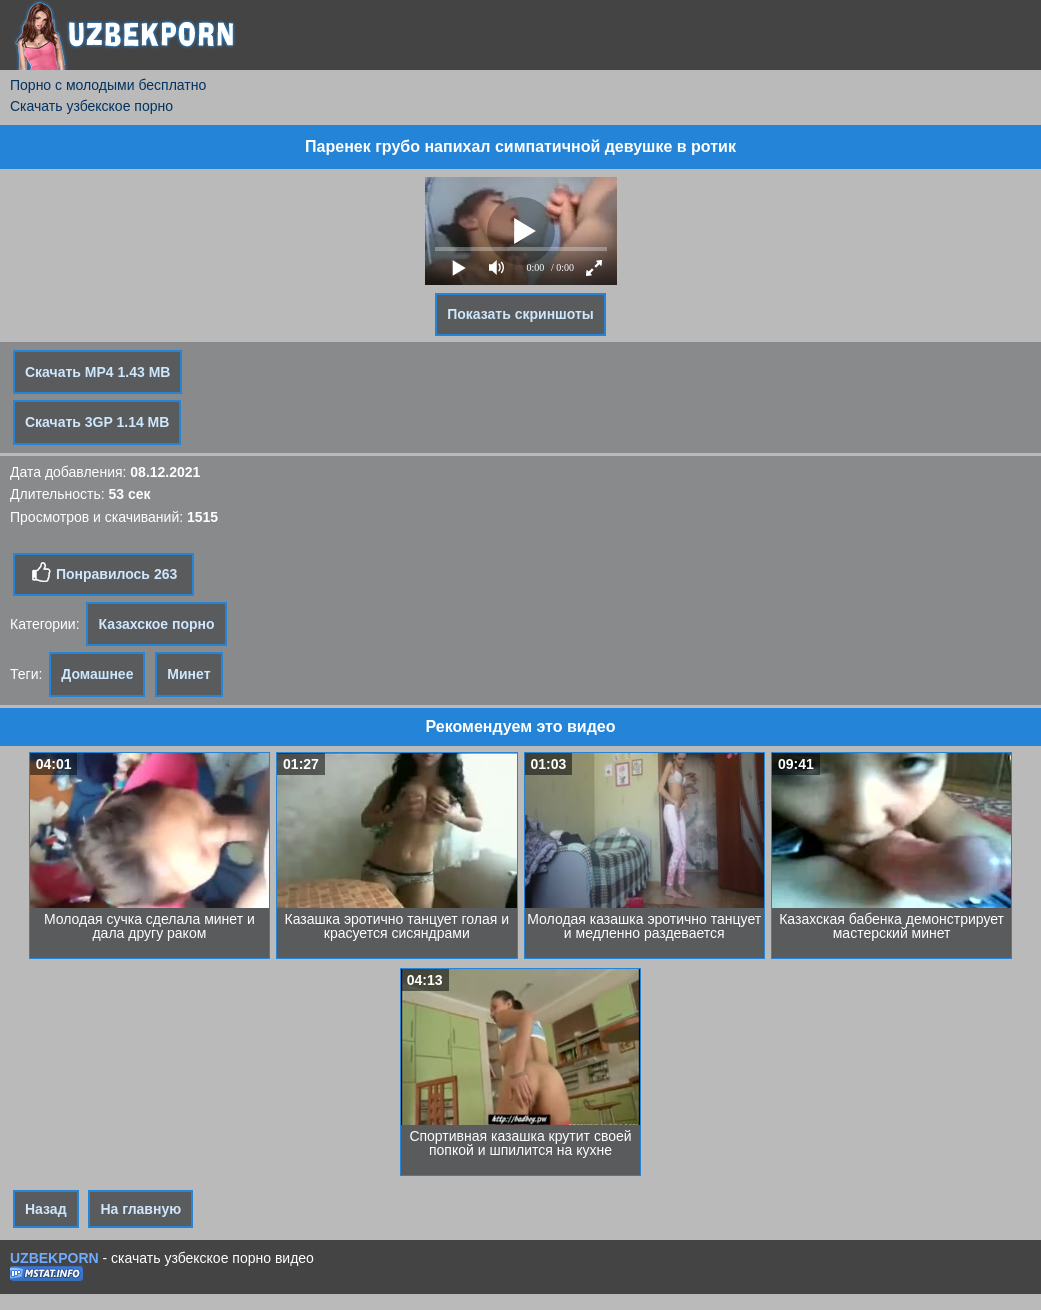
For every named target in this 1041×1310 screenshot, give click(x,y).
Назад (46, 1209)
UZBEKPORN (54, 1258)
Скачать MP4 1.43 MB (97, 372)
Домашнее (97, 674)
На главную (140, 1209)
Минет (188, 674)
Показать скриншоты (520, 314)
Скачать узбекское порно (91, 106)
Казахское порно (156, 624)
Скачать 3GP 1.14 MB (97, 422)
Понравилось (103, 573)
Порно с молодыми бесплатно (108, 85)
